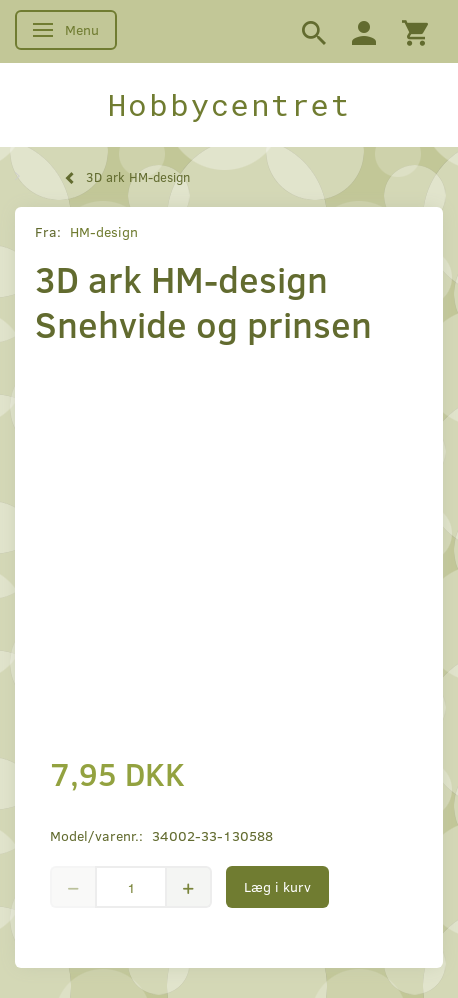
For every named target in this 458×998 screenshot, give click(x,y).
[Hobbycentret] (229, 105)
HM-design (104, 231)
